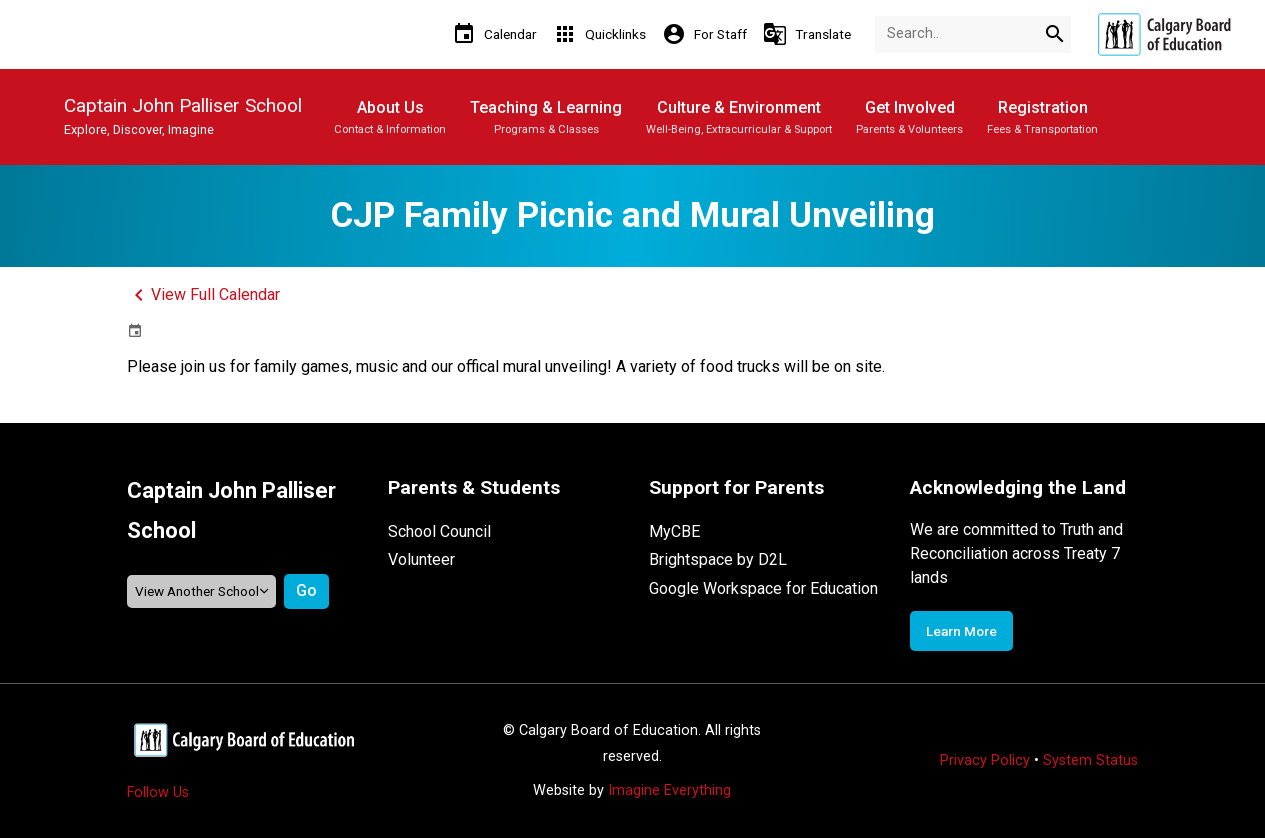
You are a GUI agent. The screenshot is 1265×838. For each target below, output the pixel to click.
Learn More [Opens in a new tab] (961, 631)
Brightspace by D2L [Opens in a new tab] (718, 559)
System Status (1090, 760)
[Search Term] (973, 34)
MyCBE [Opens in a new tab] (674, 531)
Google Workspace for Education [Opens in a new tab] (763, 588)
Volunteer (421, 559)
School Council (439, 531)
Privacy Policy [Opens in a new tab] (985, 760)
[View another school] (202, 591)
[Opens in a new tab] (1164, 34)
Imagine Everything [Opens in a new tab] (669, 790)
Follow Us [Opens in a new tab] (158, 792)
